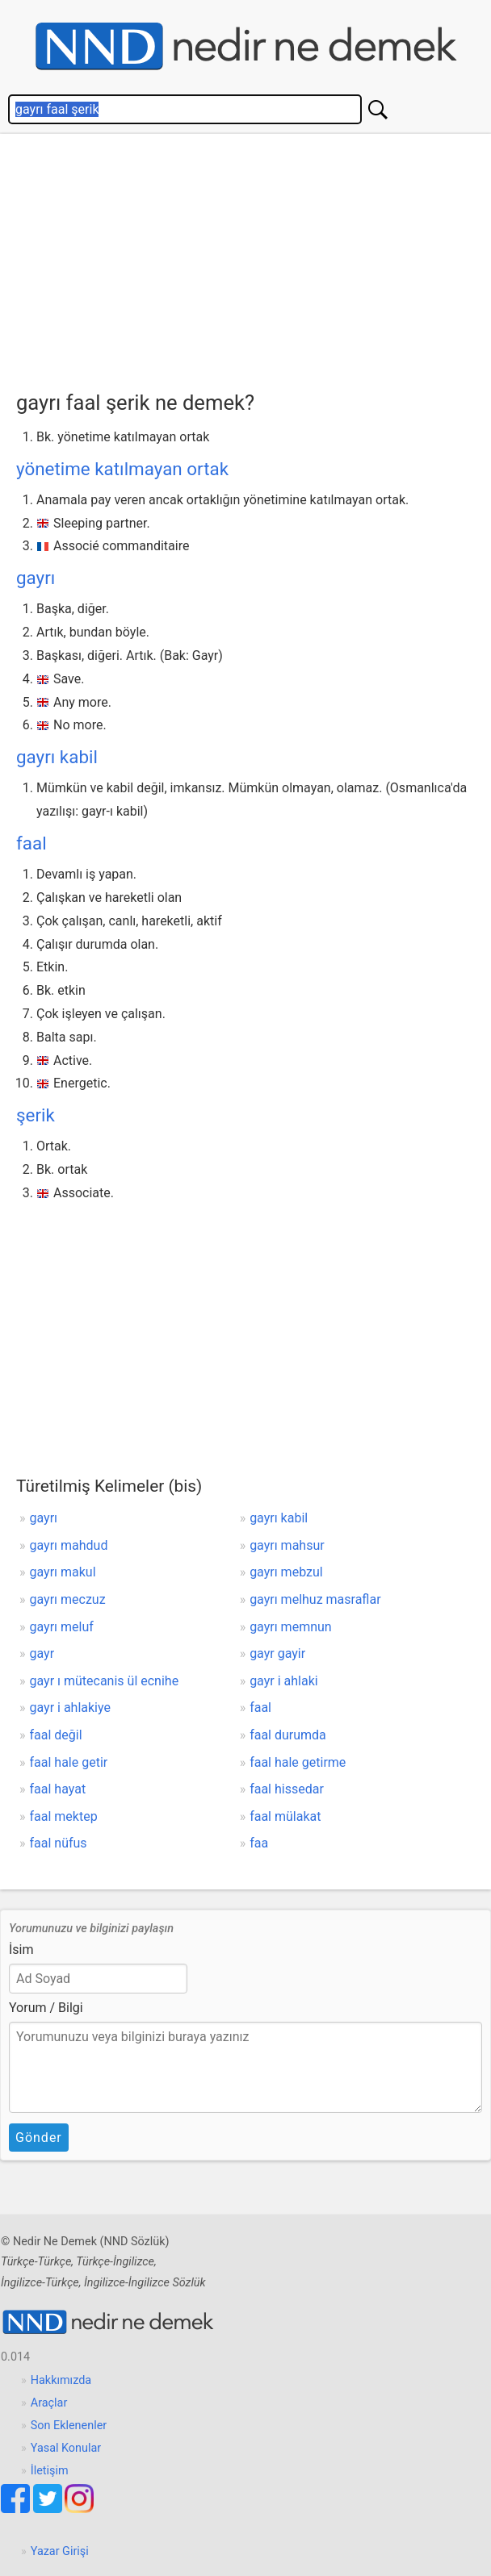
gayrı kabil (57, 756)
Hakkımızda (61, 2380)
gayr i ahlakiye (70, 1707)
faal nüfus (58, 1843)
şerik (35, 1114)
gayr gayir (277, 1653)
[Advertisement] (245, 266)
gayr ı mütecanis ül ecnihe (104, 1681)
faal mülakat (285, 1816)
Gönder (38, 2137)
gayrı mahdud (69, 1545)
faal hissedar (287, 1789)
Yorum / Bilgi (46, 2007)
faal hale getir (69, 1762)
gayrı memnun (291, 1627)
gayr (42, 1653)
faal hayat (58, 1789)
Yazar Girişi (60, 2551)
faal (31, 843)
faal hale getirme (298, 1762)
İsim (21, 1949)
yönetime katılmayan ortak (122, 468)
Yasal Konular (66, 2448)
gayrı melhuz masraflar (315, 1599)
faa (259, 1843)
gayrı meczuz (68, 1599)
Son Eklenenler (69, 2425)
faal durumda (288, 1735)
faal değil (56, 1735)
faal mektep (64, 1816)
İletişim (50, 2471)
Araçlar (49, 2403)
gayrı (35, 577)
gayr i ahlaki (284, 1681)
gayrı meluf (62, 1627)
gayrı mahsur (287, 1545)
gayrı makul (63, 1572)
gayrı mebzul (286, 1572)
